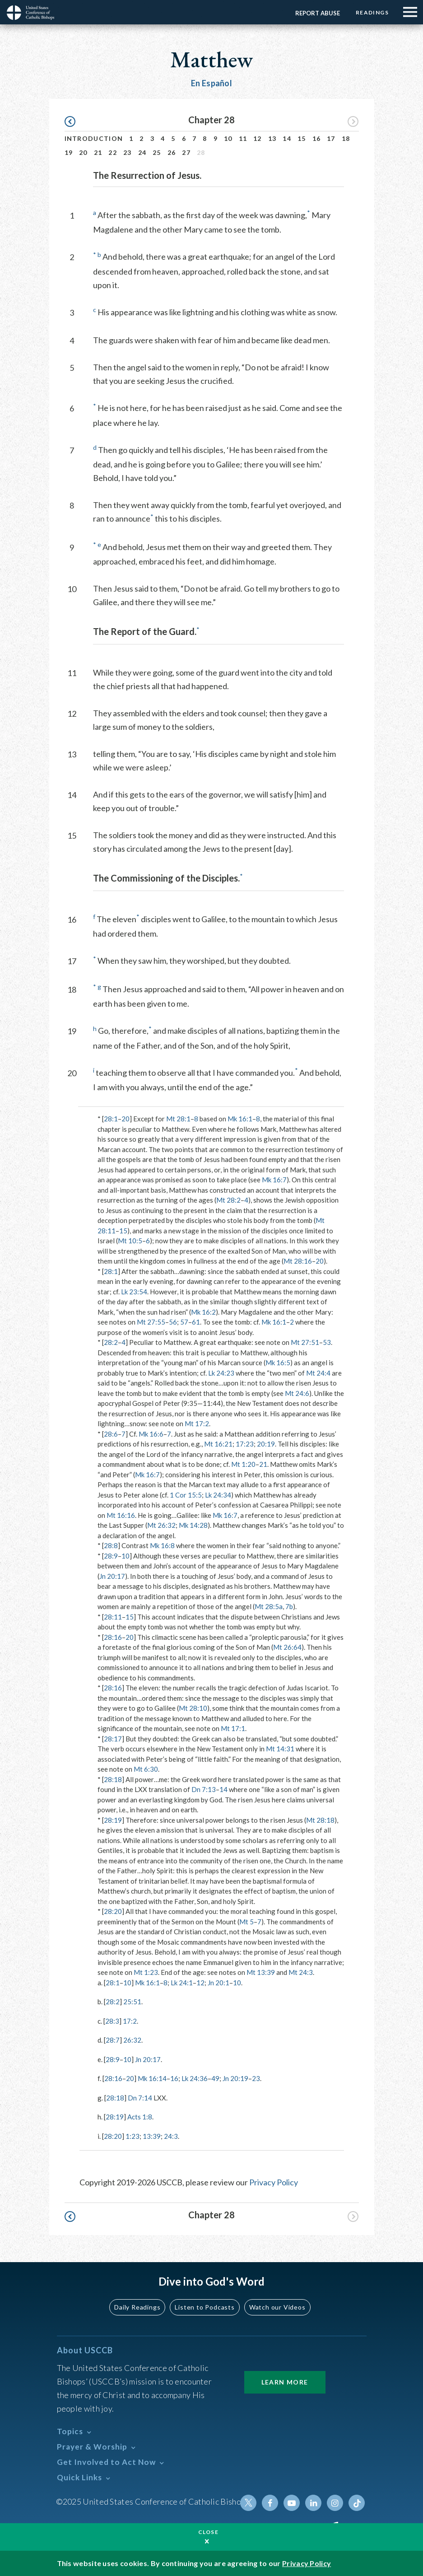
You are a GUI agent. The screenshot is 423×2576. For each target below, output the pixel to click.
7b (289, 1606)
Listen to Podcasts (204, 2307)
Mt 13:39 (260, 1972)
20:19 (266, 1444)
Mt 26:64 (287, 1647)
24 (142, 152)
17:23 (245, 1444)
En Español (211, 83)
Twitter (248, 2503)
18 (346, 138)
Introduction (94, 138)
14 (287, 138)
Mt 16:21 (218, 1444)
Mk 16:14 (152, 2078)
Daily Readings (137, 2307)
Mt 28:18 (320, 1820)
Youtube (292, 2503)
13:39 (152, 2136)
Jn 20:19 (235, 2078)
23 (127, 152)
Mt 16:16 (121, 1515)
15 (301, 138)
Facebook (270, 2503)
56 (173, 1322)
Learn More (284, 2382)
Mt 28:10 (193, 1708)
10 (228, 138)
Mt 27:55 (151, 1322)
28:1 (111, 1119)
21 (98, 152)
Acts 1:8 (139, 2117)
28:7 (113, 2040)
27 (186, 152)
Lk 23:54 (134, 1292)
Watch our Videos (277, 2307)
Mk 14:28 (193, 1525)
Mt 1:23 (146, 1972)
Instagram (335, 2503)
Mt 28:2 (228, 1200)
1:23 (132, 2136)
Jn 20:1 (218, 1983)
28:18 (113, 1779)
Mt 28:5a (269, 1606)
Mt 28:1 (178, 1119)
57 (184, 1322)
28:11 (113, 1617)
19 (69, 152)
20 (83, 152)
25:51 (132, 2001)
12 (257, 138)
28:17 (113, 1739)
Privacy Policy (273, 2182)
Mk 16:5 (277, 1362)
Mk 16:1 (240, 1119)
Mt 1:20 (243, 1464)
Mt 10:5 (130, 1241)
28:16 (113, 1637)
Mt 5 (246, 1922)
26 (171, 152)
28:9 (111, 1556)
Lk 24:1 (182, 1983)
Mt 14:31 (280, 1749)
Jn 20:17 (112, 1576)
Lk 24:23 (221, 1373)
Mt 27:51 (305, 1342)
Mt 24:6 (297, 1393)
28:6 (111, 1434)
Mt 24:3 (300, 1972)
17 (331, 138)
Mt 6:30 (146, 1769)
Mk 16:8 (162, 1545)
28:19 (113, 1820)
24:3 (171, 2136)
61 (196, 1322)
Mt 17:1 (233, 1728)
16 (316, 138)
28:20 (113, 1911)
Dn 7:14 (140, 2098)
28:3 (112, 2021)
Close (208, 2532)
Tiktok (357, 2503)
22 (112, 152)
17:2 (130, 2021)
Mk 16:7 (274, 1180)
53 (327, 1342)
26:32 (132, 2040)
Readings (372, 12)
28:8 (111, 1545)
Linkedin (313, 2503)
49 (215, 2078)
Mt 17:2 (197, 1423)
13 (272, 138)
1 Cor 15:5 (186, 1495)
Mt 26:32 (161, 1525)
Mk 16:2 (203, 1312)
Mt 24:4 (318, 1373)
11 (243, 138)
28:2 (111, 1342)
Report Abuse (317, 13)
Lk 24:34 (218, 1495)
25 (157, 152)
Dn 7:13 (203, 1789)
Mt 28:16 (298, 1261)
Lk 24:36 (194, 2078)
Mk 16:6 (151, 1434)
